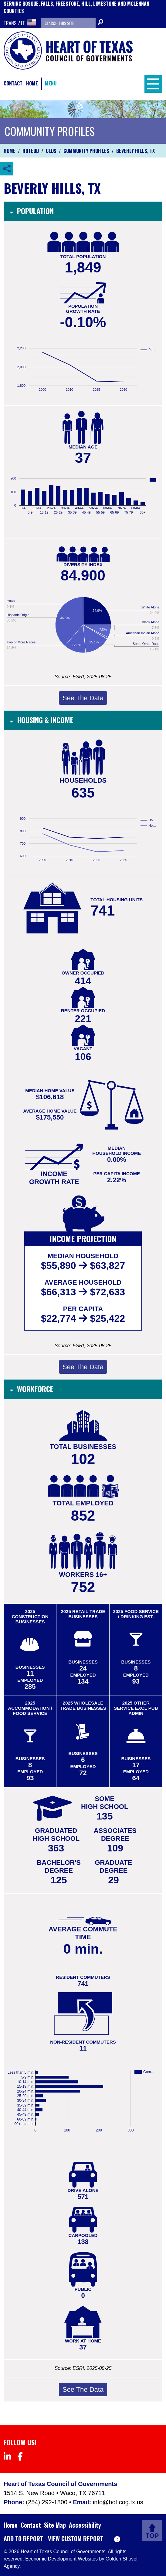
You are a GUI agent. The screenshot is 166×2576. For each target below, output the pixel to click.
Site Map (55, 2524)
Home (32, 83)
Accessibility (85, 2524)
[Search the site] (68, 23)
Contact (13, 83)
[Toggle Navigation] (151, 83)
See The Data (83, 698)
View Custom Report (75, 2538)
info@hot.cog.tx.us (118, 2502)
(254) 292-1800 (47, 2502)
